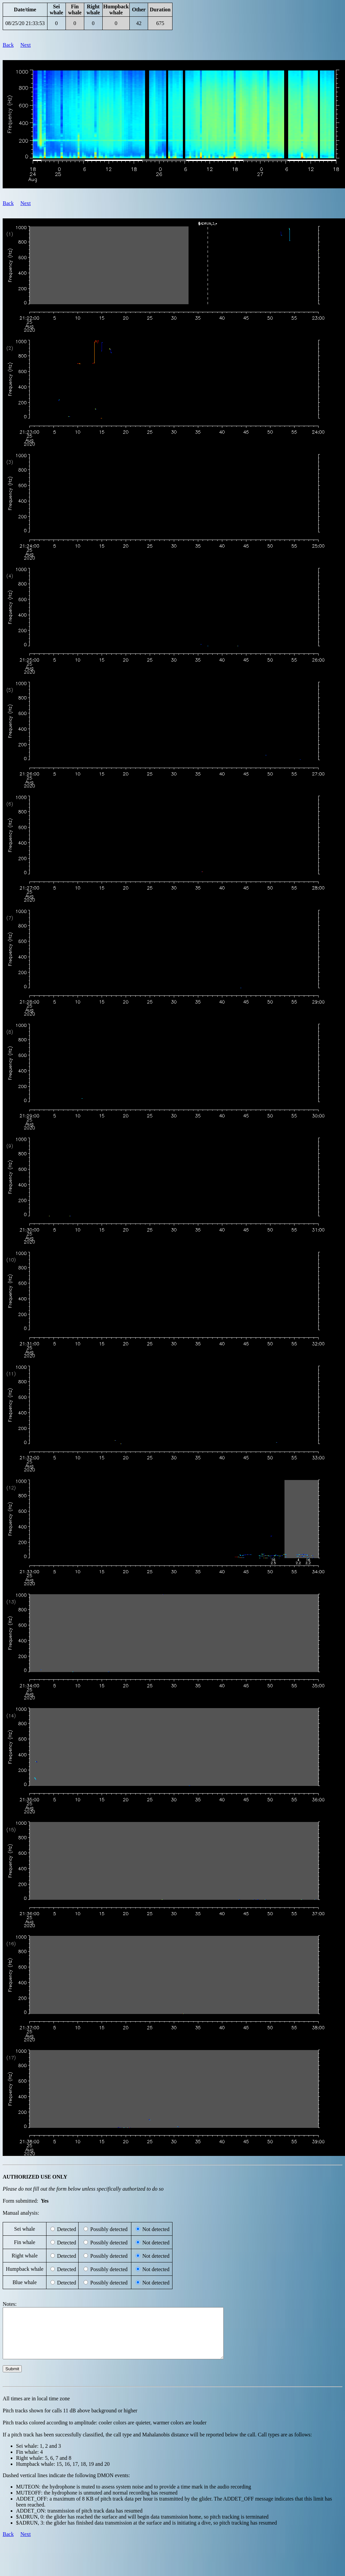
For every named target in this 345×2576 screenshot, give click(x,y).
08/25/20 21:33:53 (25, 23)
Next (25, 45)
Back (8, 45)
